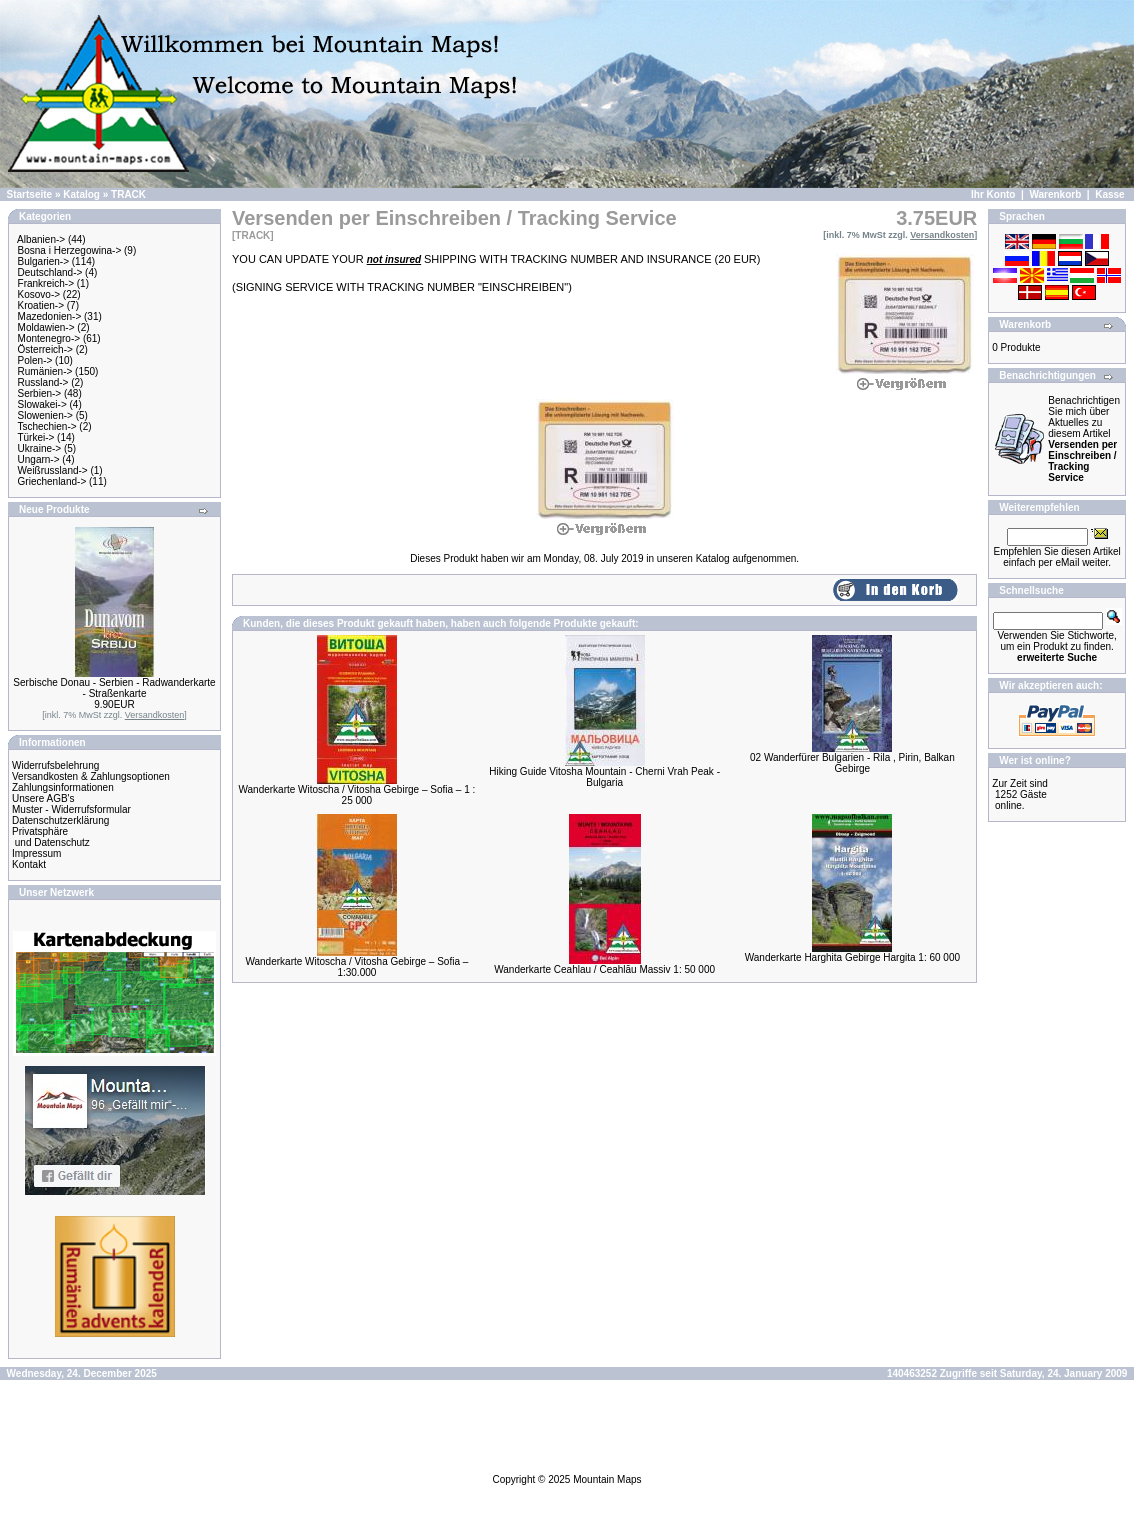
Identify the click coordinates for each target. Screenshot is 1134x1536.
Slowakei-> (42, 404)
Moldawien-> (46, 327)
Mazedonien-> (50, 316)
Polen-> (35, 360)
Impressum (36, 853)
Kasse (1109, 194)
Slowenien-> (45, 415)
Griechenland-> (52, 481)
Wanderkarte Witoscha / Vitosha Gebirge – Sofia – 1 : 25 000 (356, 795)
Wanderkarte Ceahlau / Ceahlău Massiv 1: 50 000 (604, 969)
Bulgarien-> (43, 261)
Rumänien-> (45, 371)
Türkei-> (35, 437)
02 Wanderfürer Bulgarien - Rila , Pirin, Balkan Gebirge (852, 763)
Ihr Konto (993, 194)
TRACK (128, 194)
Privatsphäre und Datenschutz (51, 837)
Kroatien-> (41, 305)
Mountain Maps (607, 1479)
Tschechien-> (46, 426)
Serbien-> (40, 393)
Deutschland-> (50, 272)
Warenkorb (1055, 194)
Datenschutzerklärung (60, 820)
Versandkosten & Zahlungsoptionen (91, 776)
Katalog (81, 194)
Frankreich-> (46, 283)
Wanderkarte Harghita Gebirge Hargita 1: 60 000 (852, 957)
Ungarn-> (39, 459)
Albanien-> (41, 239)
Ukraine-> (40, 448)
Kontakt (29, 864)
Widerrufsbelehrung (55, 765)
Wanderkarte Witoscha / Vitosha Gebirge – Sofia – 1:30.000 (356, 967)
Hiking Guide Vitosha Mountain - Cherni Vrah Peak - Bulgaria (604, 777)
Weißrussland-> (53, 470)
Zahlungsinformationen (63, 787)
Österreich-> (45, 349)
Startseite (30, 194)
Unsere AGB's (43, 798)
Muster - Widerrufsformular (71, 809)
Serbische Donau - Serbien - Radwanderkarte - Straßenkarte (114, 688)
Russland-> (43, 382)
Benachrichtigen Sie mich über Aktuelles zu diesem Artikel (1084, 439)
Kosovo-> (39, 294)
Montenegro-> (49, 338)
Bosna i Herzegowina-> (70, 250)
